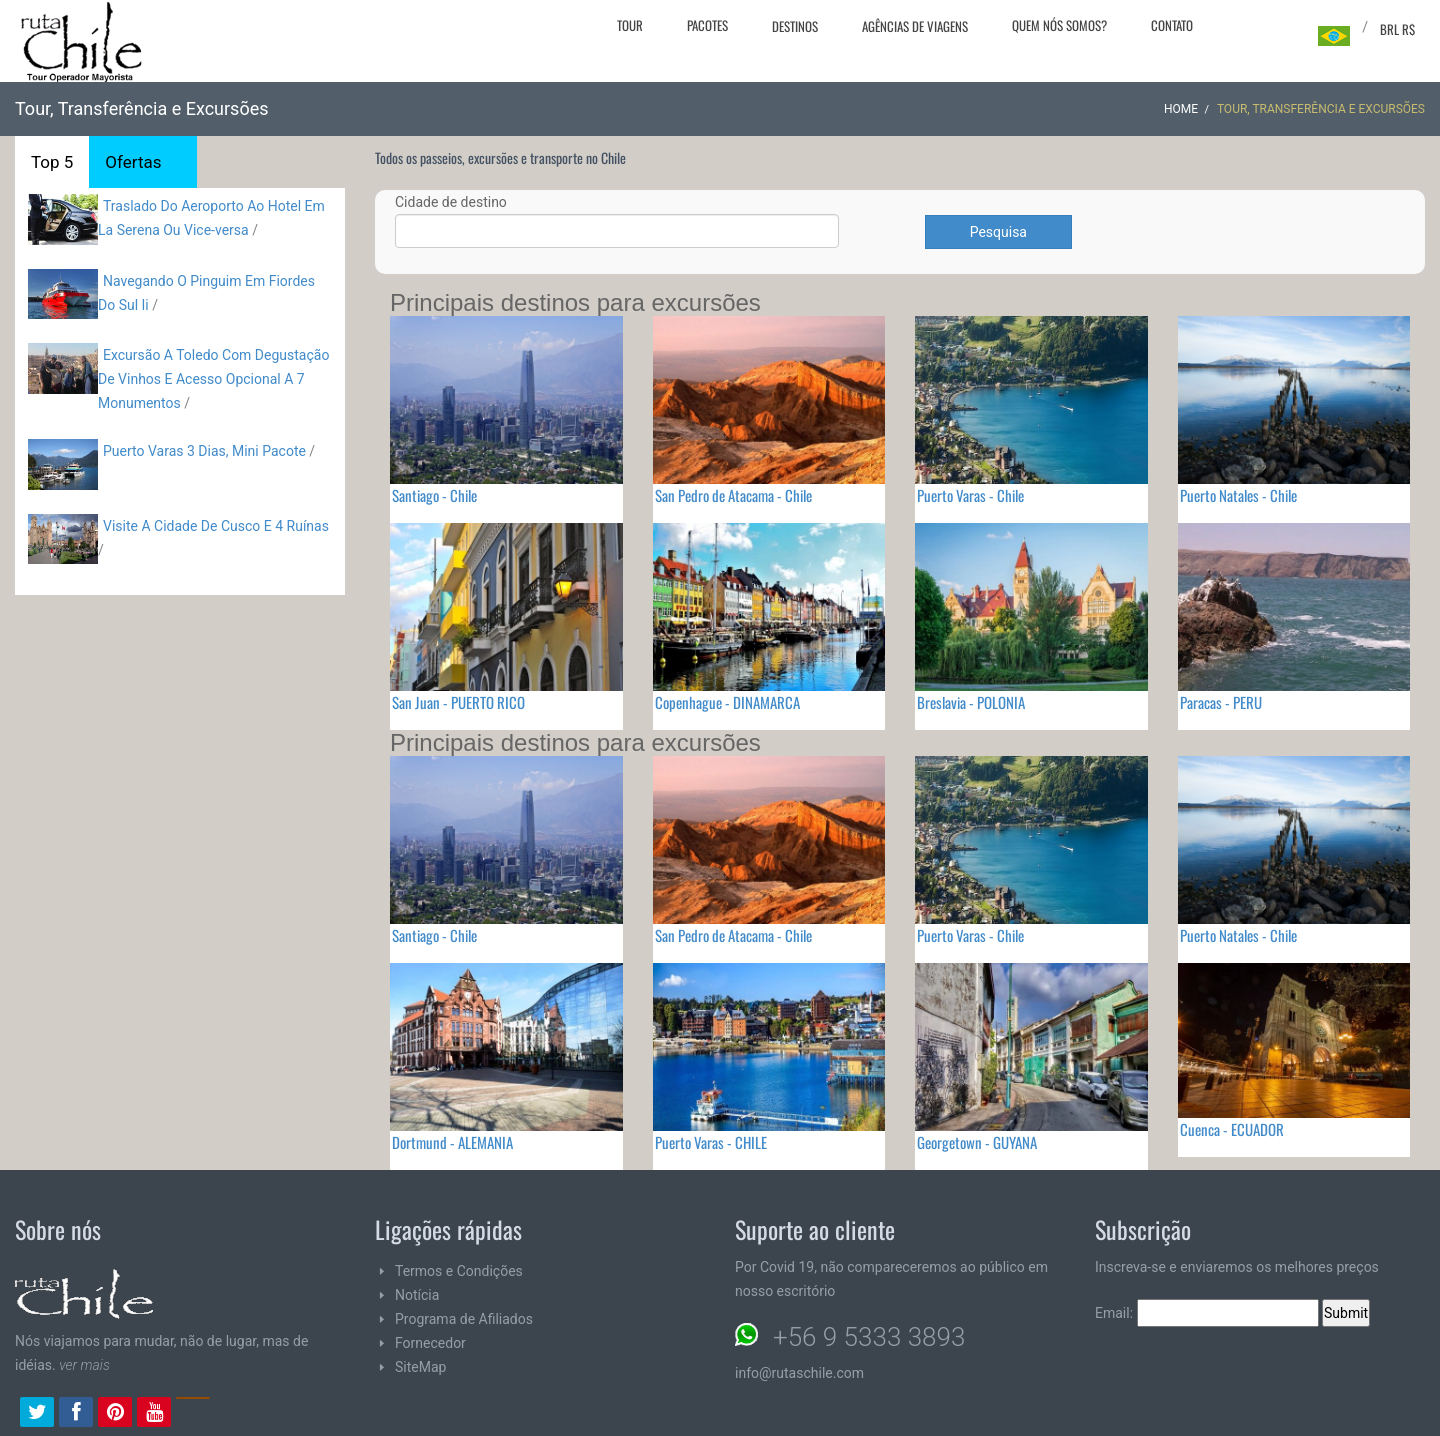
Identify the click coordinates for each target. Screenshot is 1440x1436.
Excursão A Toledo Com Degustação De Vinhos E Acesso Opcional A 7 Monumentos (213, 379)
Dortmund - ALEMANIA (452, 1142)
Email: (1207, 1313)
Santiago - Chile (434, 495)
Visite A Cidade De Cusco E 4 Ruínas (216, 526)
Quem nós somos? (1059, 25)
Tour (630, 25)
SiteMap (420, 1367)
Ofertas (133, 162)
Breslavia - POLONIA (971, 702)
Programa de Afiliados (464, 1319)
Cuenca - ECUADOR (1232, 1129)
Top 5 (52, 162)
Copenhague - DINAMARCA (727, 702)
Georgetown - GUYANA (977, 1142)
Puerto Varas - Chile (970, 495)
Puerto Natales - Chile (1238, 495)
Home (1181, 109)
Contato (1172, 25)
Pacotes (707, 25)
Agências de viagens (915, 26)
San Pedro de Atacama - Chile (733, 495)
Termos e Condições (459, 1271)
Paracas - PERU (1221, 702)
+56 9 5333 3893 (869, 1337)
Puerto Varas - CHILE (711, 1142)
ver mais (84, 1365)
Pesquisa (998, 232)
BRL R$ (1397, 29)
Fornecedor (430, 1343)
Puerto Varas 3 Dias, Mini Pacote (204, 451)
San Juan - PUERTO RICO (458, 702)
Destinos (795, 26)
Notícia (417, 1295)
